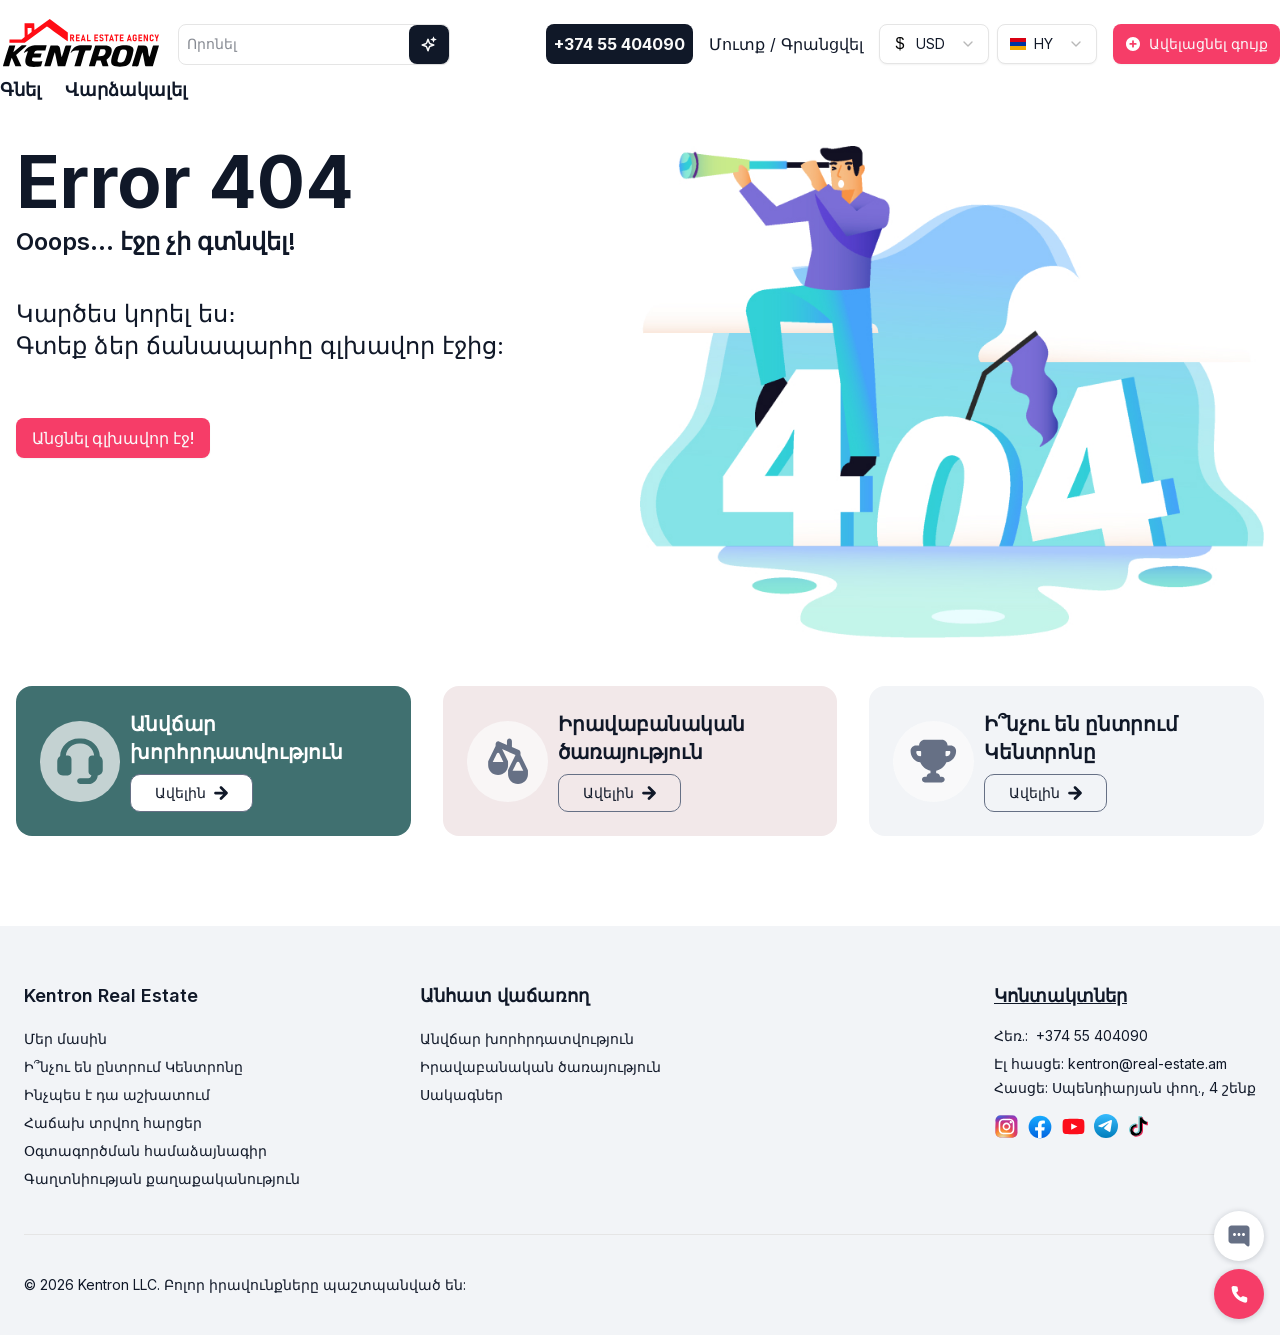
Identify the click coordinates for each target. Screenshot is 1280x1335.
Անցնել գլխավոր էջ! (113, 438)
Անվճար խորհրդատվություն (527, 1038)
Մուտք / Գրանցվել (786, 44)
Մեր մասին (65, 1038)
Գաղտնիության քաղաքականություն (162, 1178)
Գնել (20, 89)
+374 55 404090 (619, 44)
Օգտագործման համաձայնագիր (145, 1150)
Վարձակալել (126, 89)
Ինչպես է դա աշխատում (117, 1094)
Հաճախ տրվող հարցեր (113, 1122)
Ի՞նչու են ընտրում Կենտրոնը (133, 1066)
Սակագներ (461, 1094)
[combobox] (934, 44)
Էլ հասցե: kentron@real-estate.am (1110, 1063)
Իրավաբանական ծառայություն (540, 1066)
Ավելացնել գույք (1196, 43)
